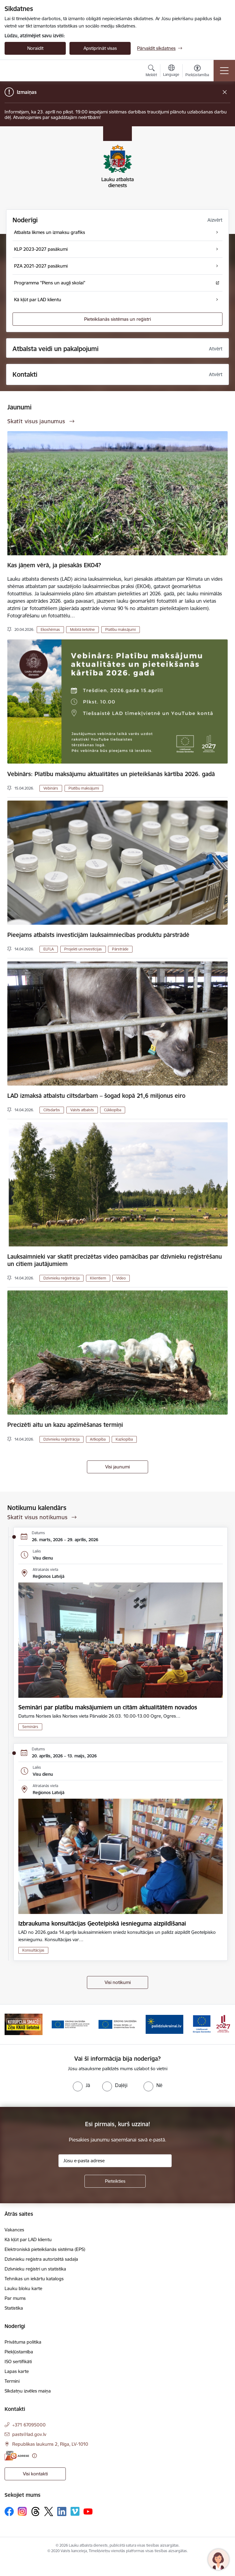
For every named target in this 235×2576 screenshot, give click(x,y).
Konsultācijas (33, 1950)
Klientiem (98, 1278)
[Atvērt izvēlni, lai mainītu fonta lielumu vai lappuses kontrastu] (197, 71)
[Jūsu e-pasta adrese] (115, 2160)
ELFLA (48, 949)
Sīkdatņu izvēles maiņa (28, 2391)
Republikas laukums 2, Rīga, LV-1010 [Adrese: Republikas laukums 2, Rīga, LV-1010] (50, 2444)
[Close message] (225, 92)
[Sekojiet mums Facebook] (9, 2511)
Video (121, 1278)
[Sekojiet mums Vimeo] (75, 2511)
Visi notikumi (118, 1982)
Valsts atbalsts (82, 1110)
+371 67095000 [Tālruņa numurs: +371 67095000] (29, 2425)
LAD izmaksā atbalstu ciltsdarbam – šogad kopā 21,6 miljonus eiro (96, 1095)
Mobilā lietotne (82, 629)
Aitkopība (98, 1439)
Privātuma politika (23, 2342)
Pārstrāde (120, 949)
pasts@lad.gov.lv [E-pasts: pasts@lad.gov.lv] (29, 2434)
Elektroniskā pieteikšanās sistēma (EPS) (45, 2249)
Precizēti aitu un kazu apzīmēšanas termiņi (65, 1424)
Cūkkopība (112, 1110)
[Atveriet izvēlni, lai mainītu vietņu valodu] (171, 71)
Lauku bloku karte (23, 2288)
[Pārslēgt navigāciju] (224, 70)
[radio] (81, 2085)
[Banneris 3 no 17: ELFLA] (71, 2024)
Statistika (14, 2308)
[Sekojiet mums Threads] (35, 2511)
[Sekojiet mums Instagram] (22, 2511)
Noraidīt (35, 48)
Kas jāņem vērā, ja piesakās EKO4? (54, 565)
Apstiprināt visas (100, 48)
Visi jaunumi (117, 1467)
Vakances (14, 2230)
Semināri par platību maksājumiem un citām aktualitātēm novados (107, 1707)
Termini (12, 2381)
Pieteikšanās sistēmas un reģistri (117, 319)
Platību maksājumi (120, 629)
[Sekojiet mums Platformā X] (48, 2511)
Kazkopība (124, 1439)
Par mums (15, 2298)
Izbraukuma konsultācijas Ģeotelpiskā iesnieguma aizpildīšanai (102, 1923)
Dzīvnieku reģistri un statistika (35, 2269)
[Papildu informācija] (34, 2455)
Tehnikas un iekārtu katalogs (34, 2279)
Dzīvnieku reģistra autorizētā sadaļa (41, 2259)
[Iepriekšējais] (12, 2024)
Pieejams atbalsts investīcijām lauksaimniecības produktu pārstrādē (98, 934)
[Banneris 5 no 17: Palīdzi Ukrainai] (165, 2024)
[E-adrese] (17, 2456)
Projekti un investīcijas (83, 949)
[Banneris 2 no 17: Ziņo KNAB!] (24, 2024)
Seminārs (30, 1726)
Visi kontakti (35, 2474)
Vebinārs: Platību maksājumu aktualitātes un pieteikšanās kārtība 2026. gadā (111, 774)
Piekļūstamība (19, 2352)
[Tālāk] (223, 2024)
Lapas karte (17, 2371)
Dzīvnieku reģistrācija (61, 1278)
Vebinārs (50, 788)
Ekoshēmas (50, 629)
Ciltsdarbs (51, 1110)
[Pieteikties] (115, 2181)
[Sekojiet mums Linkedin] (61, 2511)
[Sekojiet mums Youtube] (88, 2511)
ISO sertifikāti (18, 2361)
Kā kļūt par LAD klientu (28, 2239)
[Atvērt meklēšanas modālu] (151, 71)
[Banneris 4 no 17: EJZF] (117, 2024)
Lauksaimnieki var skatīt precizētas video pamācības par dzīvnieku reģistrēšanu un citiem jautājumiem (114, 1260)
